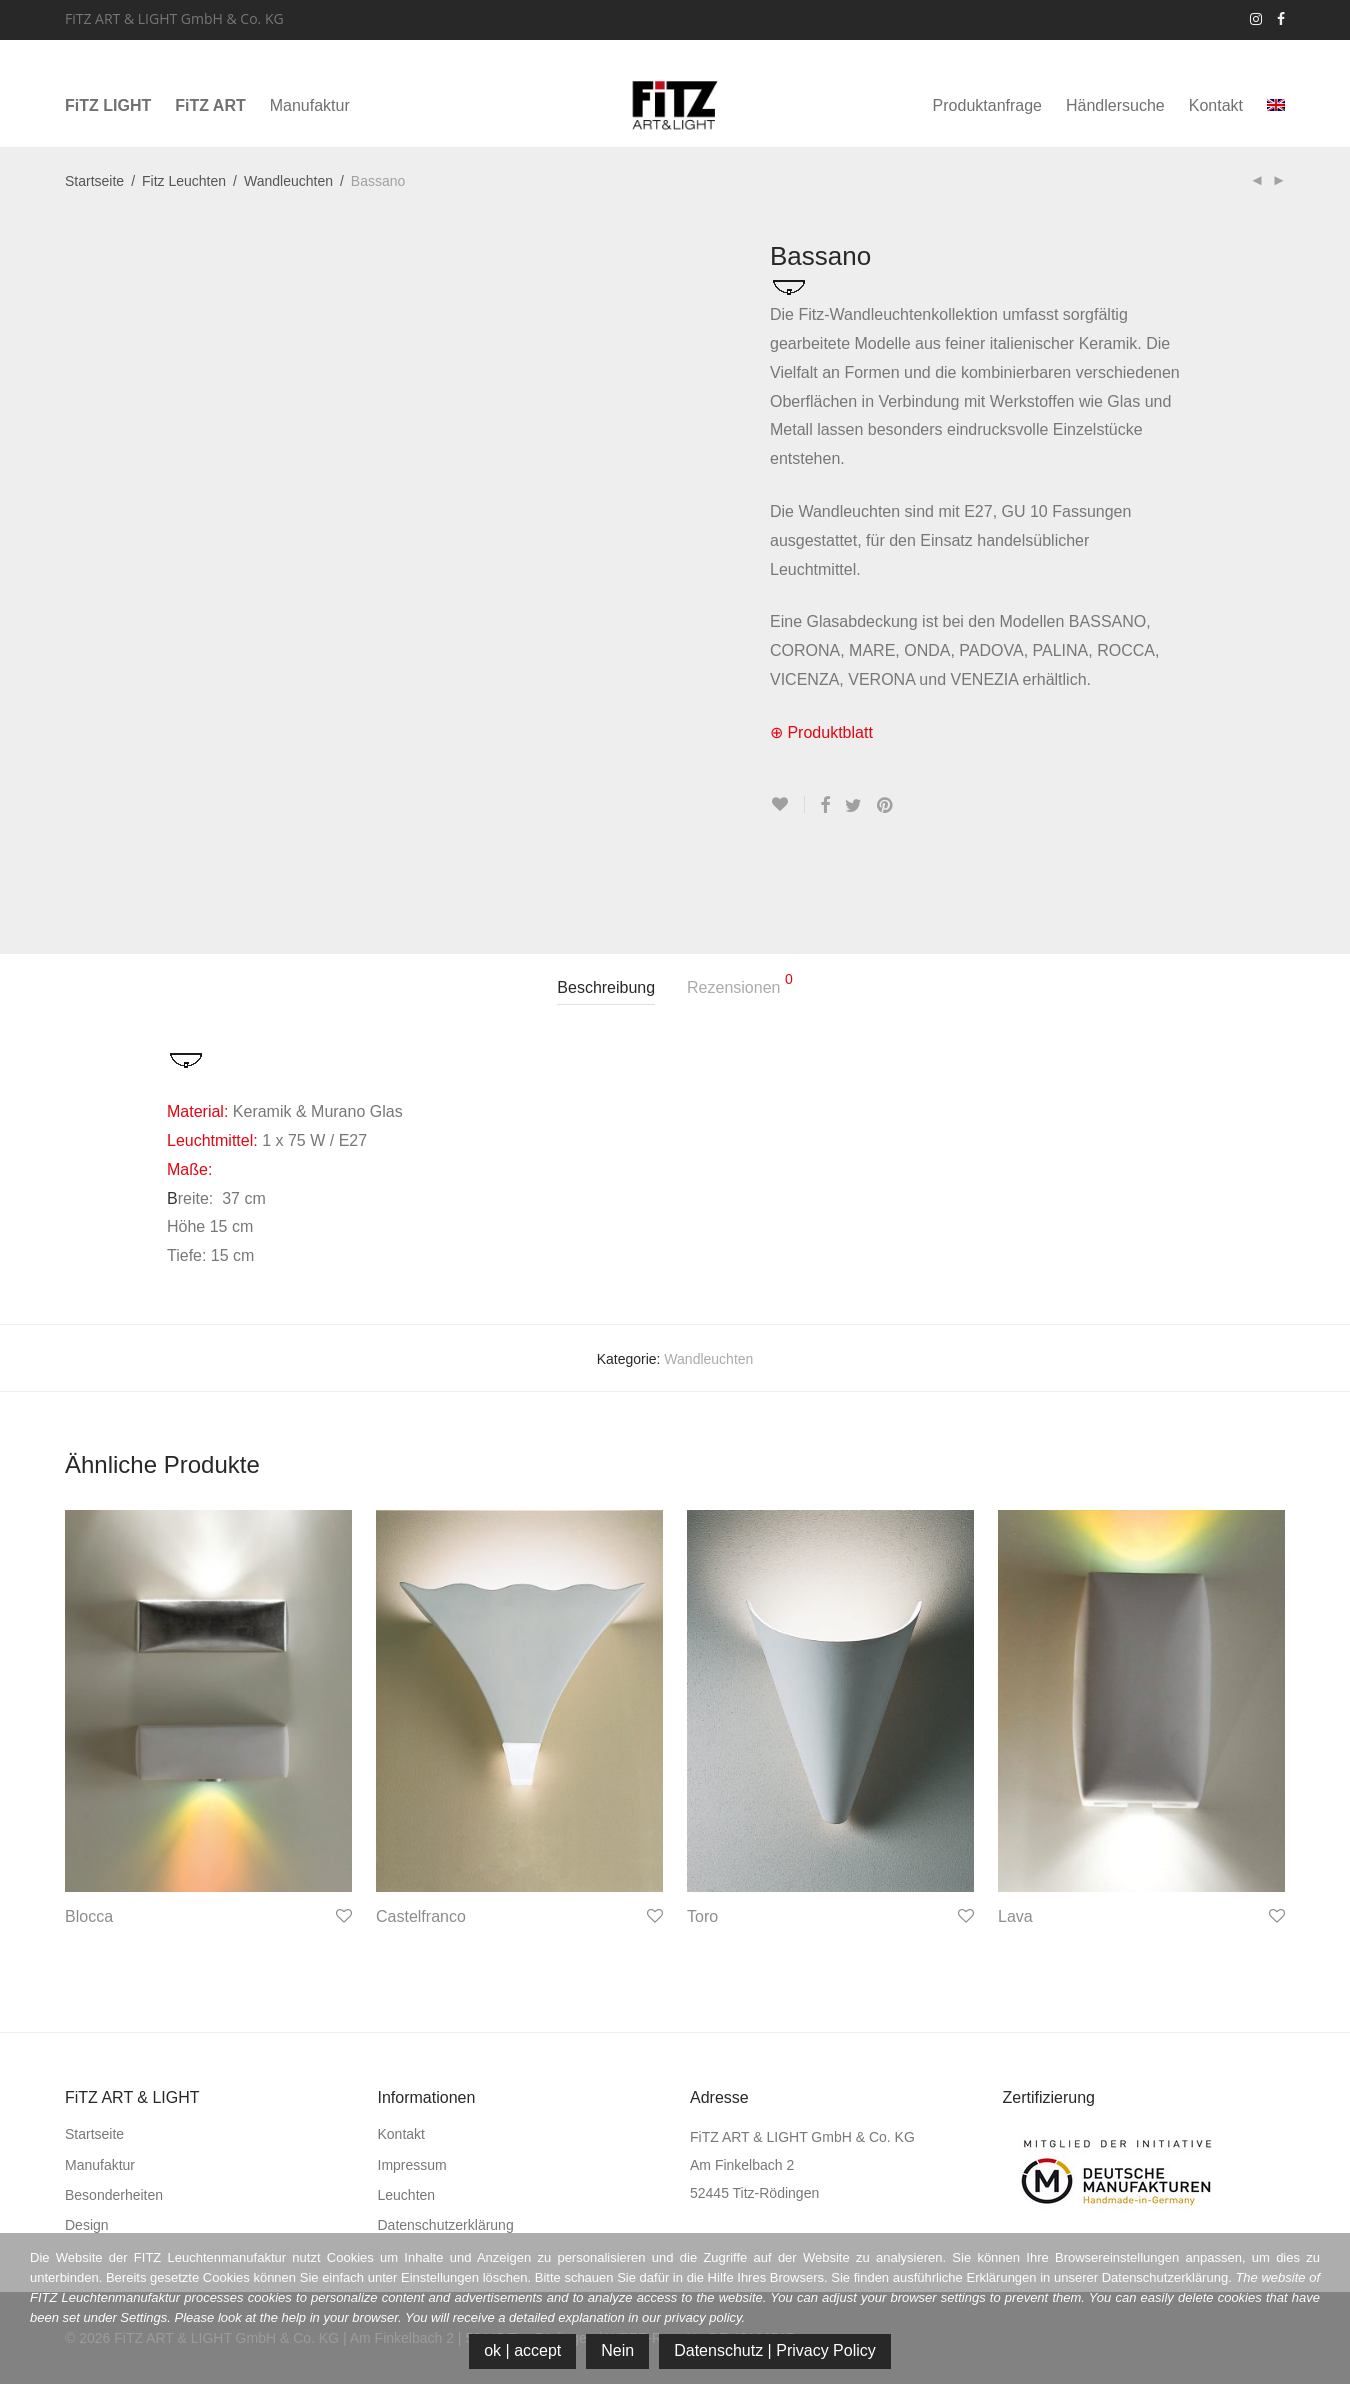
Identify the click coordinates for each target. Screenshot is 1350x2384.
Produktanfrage (987, 105)
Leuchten (407, 2195)
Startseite (94, 181)
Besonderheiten (114, 2195)
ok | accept (522, 2350)
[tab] (606, 988)
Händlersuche (1115, 105)
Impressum (412, 2165)
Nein (617, 2350)
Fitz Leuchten (184, 181)
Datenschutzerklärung (446, 2225)
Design (87, 2225)
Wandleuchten (288, 181)
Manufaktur (310, 105)
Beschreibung (606, 987)
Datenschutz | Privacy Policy (775, 2350)
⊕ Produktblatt (821, 732)
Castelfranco (421, 1916)
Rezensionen (740, 984)
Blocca (89, 1916)
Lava (1015, 1916)
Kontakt (1216, 105)
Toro (702, 1916)
